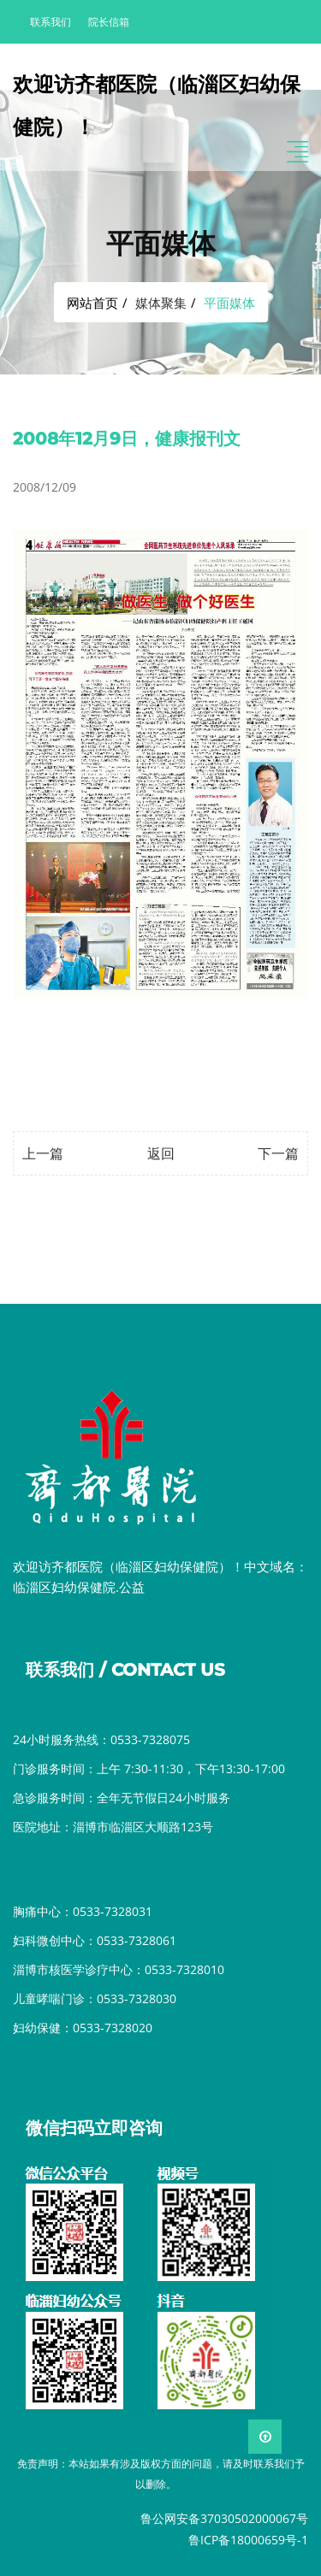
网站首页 (92, 302)
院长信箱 (108, 22)
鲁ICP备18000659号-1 (248, 2540)
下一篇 (278, 1153)
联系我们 (50, 22)
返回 (161, 1153)
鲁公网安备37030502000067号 (224, 2518)
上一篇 (42, 1153)
